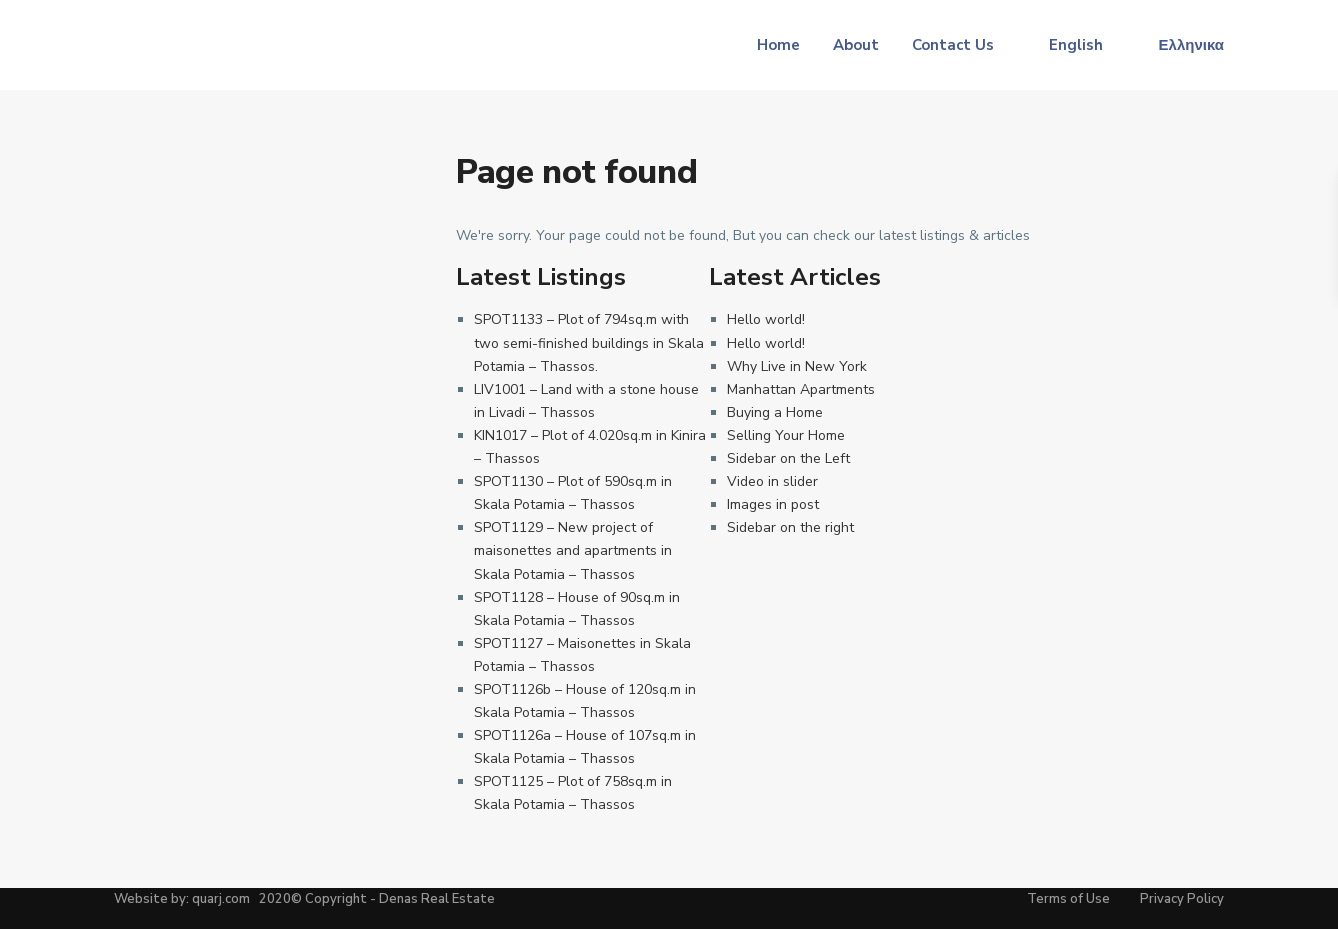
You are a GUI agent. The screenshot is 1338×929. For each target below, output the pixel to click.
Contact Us (953, 45)
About (856, 45)
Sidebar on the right (790, 527)
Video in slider (772, 481)
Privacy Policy (1182, 899)
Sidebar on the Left (788, 458)
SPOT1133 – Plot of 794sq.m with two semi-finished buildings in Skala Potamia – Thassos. (589, 342)
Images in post (773, 504)
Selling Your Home (786, 435)
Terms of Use (1068, 899)
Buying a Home (775, 412)
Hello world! (766, 319)
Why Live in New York (797, 366)
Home (778, 45)
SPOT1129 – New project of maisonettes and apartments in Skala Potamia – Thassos (573, 550)
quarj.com (221, 899)
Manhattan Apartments (801, 389)
